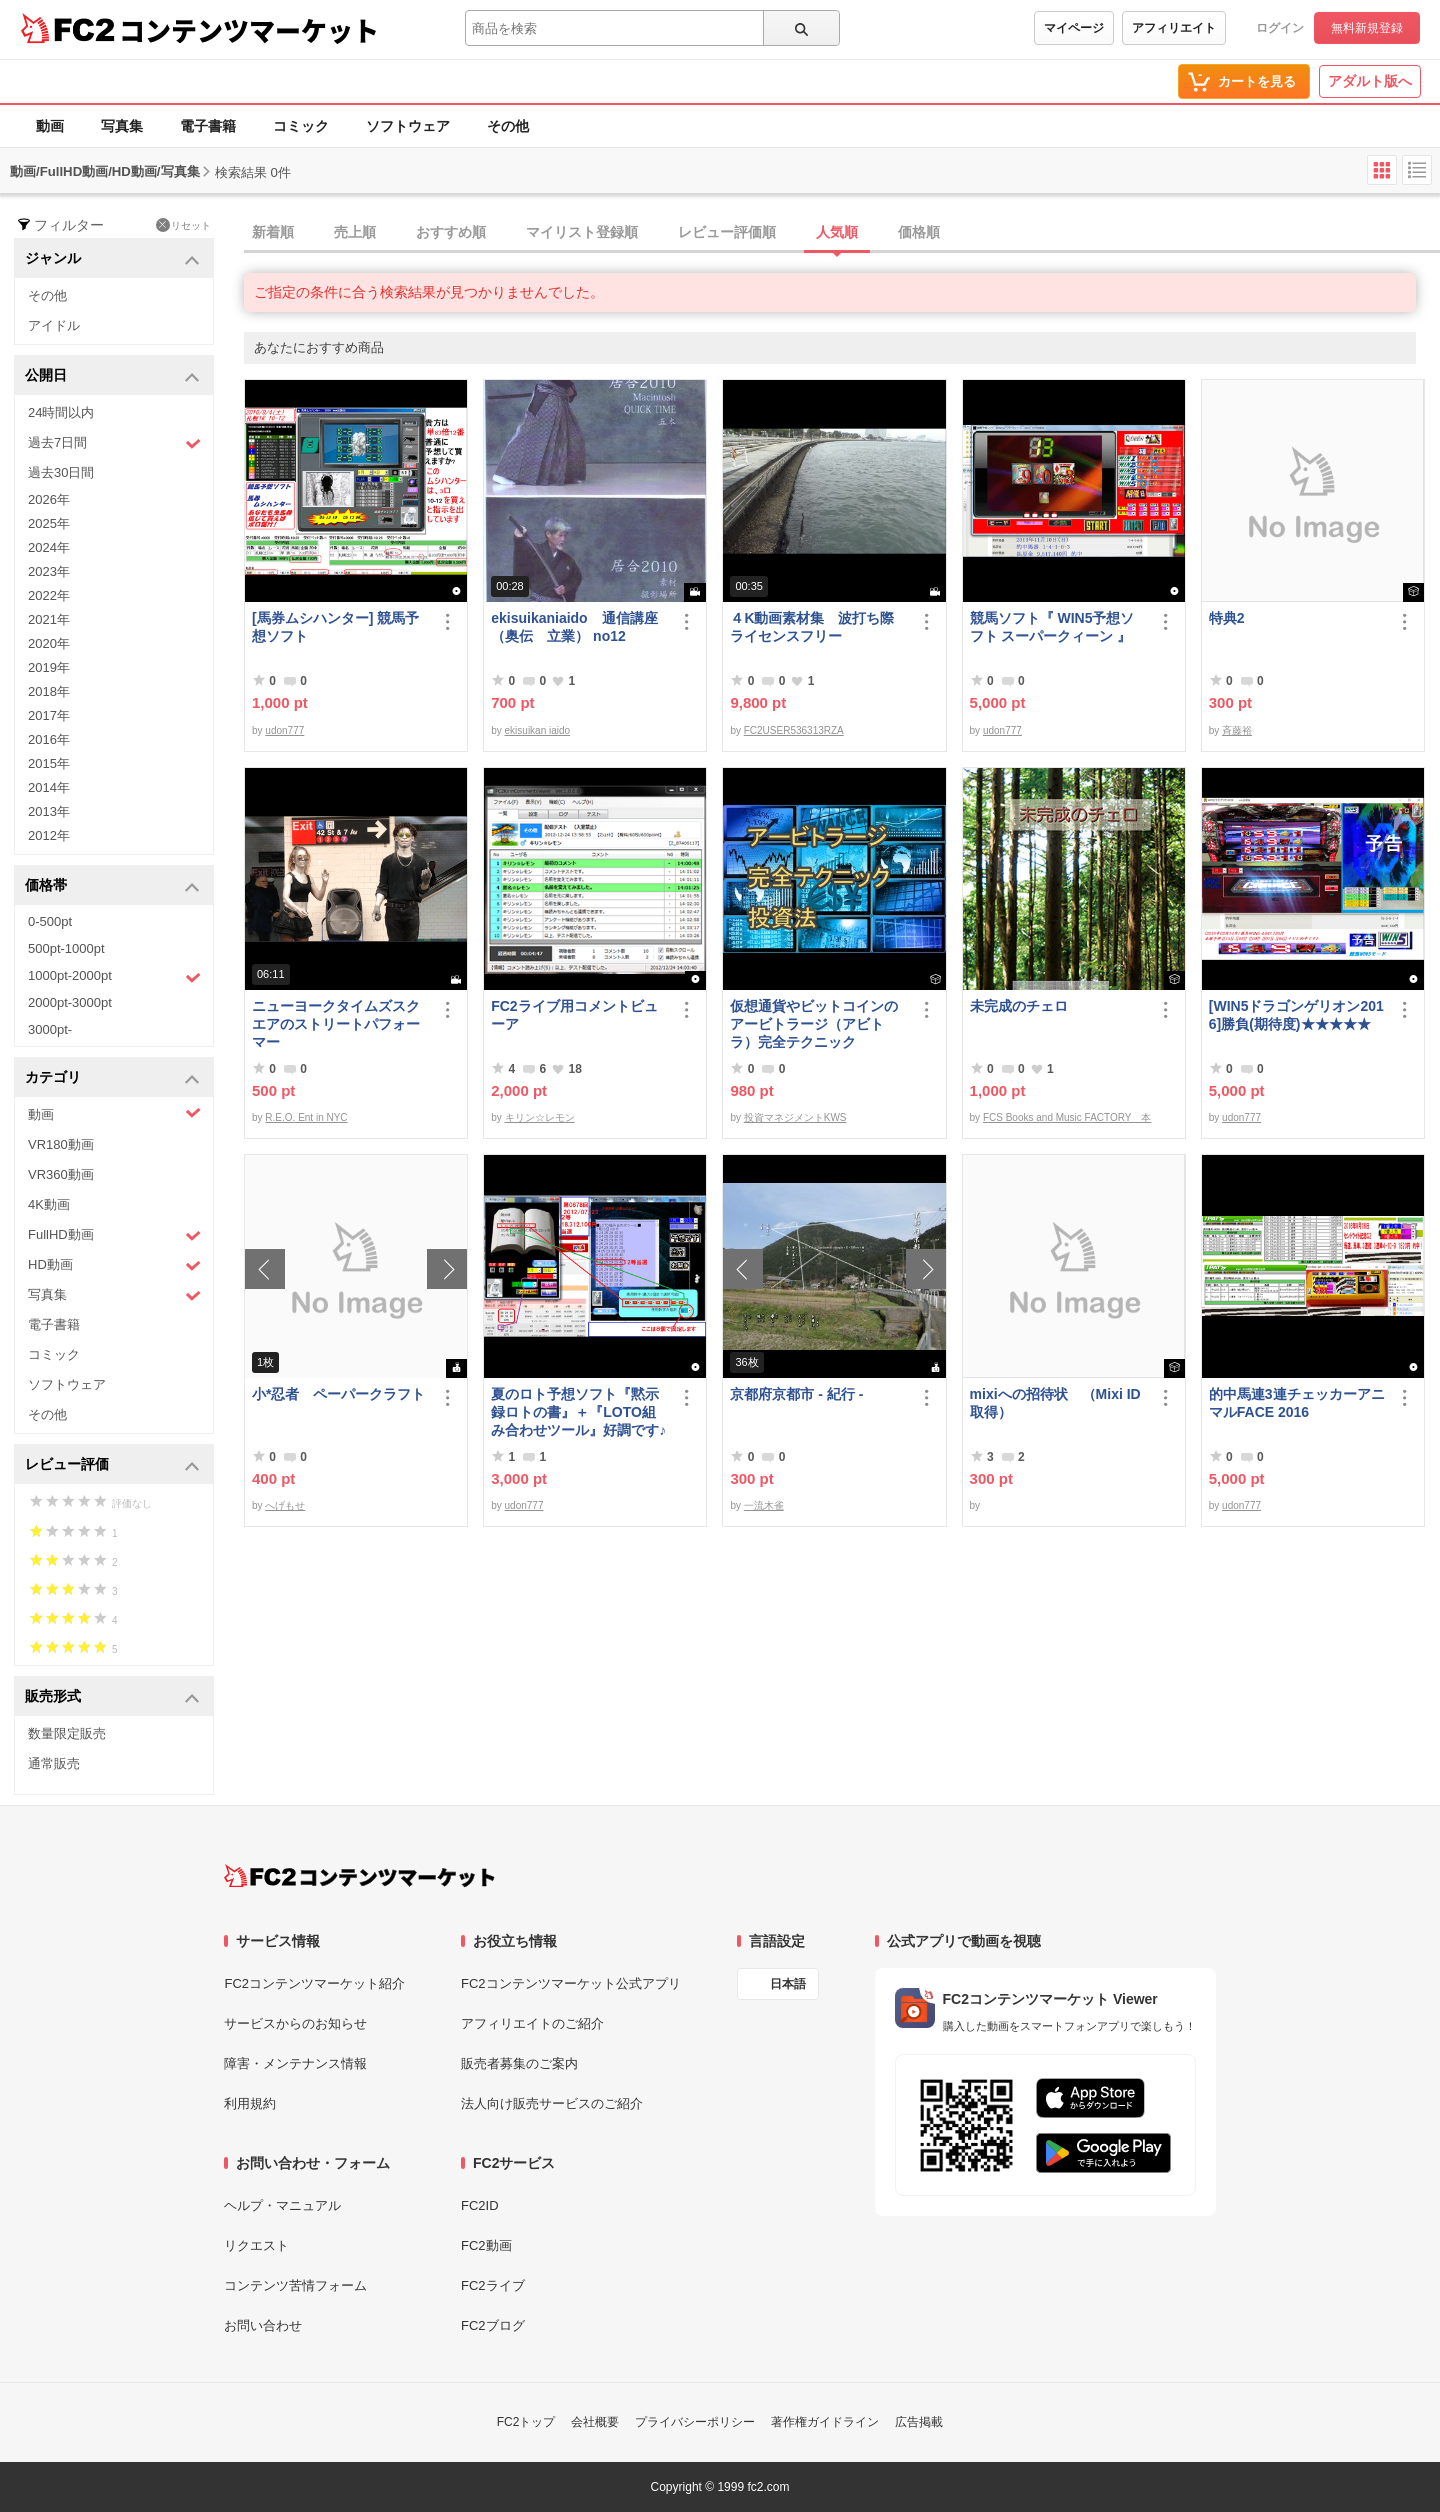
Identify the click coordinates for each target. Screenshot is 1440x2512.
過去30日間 (61, 472)
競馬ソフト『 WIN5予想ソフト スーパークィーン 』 (1052, 627)
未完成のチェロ (1019, 1006)
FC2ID (480, 2205)
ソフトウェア (408, 126)
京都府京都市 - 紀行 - (796, 1394)
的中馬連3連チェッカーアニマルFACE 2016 (1297, 1403)
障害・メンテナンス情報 (295, 2063)
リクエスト (256, 2245)
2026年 (49, 499)
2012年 (49, 835)
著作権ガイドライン (825, 2422)
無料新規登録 (1367, 28)
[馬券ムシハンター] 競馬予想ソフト (335, 627)
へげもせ (285, 1505)
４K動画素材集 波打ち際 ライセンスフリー (819, 627)
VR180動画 (61, 1144)
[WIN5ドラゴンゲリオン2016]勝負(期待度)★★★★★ (1296, 1015)
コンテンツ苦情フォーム (295, 2285)
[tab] (842, 233)
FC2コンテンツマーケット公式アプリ (571, 1983)
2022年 (49, 595)
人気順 (837, 232)
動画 (50, 126)
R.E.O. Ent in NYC (306, 1117)
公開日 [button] (112, 376)
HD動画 (114, 1265)
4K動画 (49, 1204)
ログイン (1280, 28)
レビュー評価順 (727, 232)
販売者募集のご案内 (519, 2063)
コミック (301, 126)
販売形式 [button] (112, 1697)
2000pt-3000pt (70, 1002)
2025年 (49, 523)
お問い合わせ (263, 2325)
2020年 (49, 643)
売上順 (355, 232)
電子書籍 (208, 126)
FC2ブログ (493, 2325)
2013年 (49, 811)
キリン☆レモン (540, 1117)
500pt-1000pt (66, 948)
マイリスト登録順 (582, 232)
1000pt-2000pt (114, 977)
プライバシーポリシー (695, 2422)
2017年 (49, 715)
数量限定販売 (67, 1733)
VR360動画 (61, 1174)
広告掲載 (919, 2422)
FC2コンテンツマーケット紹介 (314, 1983)
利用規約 (250, 2103)
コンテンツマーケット (249, 30)
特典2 (1227, 618)
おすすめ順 (451, 232)
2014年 (49, 787)
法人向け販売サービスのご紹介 (552, 2103)
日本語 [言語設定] (788, 1984)
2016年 (49, 739)
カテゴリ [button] (112, 1078)
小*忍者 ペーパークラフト (338, 1394)
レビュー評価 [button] (112, 1465)
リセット (183, 225)
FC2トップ (526, 2422)
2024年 (49, 547)
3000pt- (50, 1029)
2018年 (49, 691)
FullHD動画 (114, 1235)
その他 (508, 126)
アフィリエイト (1174, 28)
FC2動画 (486, 2245)
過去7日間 (114, 443)
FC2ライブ (493, 2285)
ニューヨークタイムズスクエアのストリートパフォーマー (336, 1024)
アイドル (54, 325)
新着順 (273, 232)
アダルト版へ (1370, 81)
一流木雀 (764, 1505)
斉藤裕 (1237, 730)
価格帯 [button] (112, 886)
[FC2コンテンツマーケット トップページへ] (359, 1876)
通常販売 (54, 1763)
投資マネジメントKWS (795, 1117)
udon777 (284, 730)
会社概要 (595, 2422)
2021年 (49, 619)
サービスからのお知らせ (295, 2023)
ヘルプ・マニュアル (282, 2205)
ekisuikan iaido (538, 730)
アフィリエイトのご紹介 (532, 2023)
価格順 (919, 232)
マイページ (1074, 28)
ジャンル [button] (112, 259)
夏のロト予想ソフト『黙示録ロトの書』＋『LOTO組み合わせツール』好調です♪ (578, 1412)
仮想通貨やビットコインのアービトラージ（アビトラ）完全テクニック (814, 1024)
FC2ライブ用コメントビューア (574, 1015)
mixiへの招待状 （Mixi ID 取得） (1055, 1403)
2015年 (49, 763)
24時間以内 (61, 412)
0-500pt (50, 921)
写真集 (122, 126)
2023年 (49, 571)
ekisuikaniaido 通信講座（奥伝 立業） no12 (574, 627)
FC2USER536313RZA (794, 730)
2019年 (49, 667)
